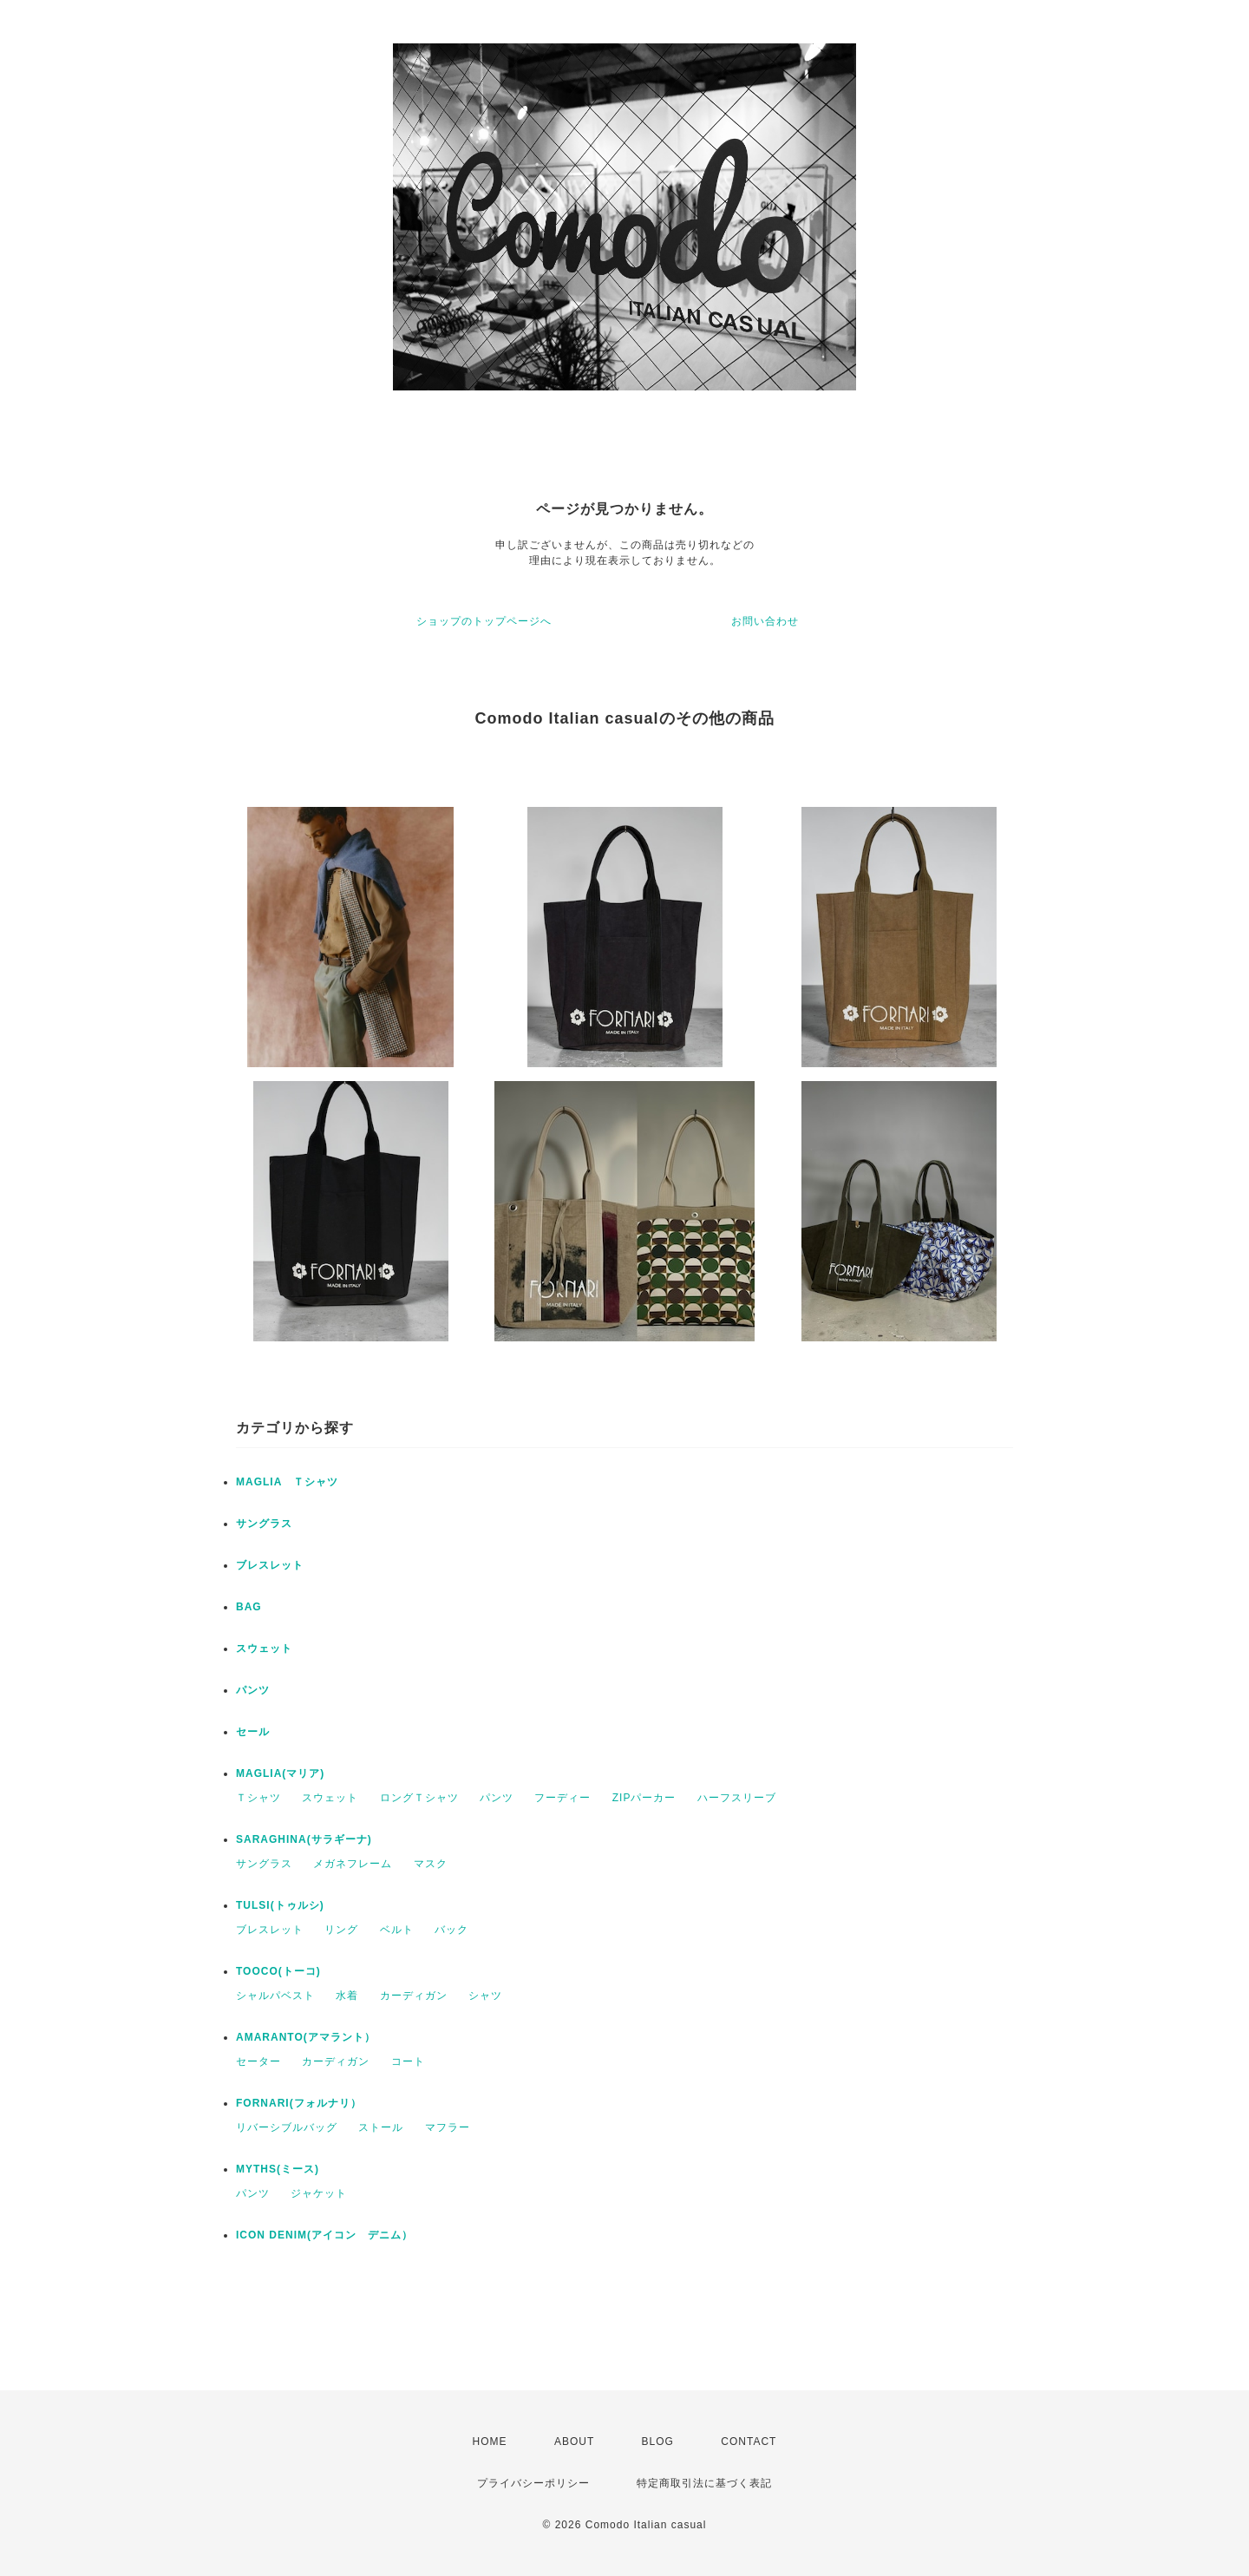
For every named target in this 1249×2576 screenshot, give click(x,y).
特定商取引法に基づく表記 (704, 2483)
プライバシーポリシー (533, 2483)
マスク (431, 1864)
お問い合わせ (765, 621)
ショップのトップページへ (484, 621)
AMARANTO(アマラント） (306, 2037)
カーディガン (414, 1995)
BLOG (658, 2441)
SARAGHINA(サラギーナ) (304, 1839)
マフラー (447, 2127)
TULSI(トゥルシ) (280, 1905)
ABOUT (574, 2441)
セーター (258, 2061)
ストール (380, 2127)
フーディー (562, 1798)
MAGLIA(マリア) (280, 1773)
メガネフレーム (352, 1864)
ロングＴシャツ (419, 1798)
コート (408, 2061)
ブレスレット (270, 1565)
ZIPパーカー (644, 1798)
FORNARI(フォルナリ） (299, 2103)
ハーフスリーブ (736, 1798)
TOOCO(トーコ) (278, 1971)
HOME (490, 2441)
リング (341, 1930)
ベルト (397, 1930)
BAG (249, 1607)
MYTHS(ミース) (277, 2169)
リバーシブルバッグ (286, 2127)
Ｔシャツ (258, 1798)
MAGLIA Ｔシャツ (287, 1482)
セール (253, 1732)
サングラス (264, 1523)
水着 (347, 1995)
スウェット (264, 1648)
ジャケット (319, 2193)
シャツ (485, 1995)
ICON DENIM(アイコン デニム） (324, 2235)
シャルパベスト (275, 1995)
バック (451, 1930)
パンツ (253, 1690)
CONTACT (748, 2441)
